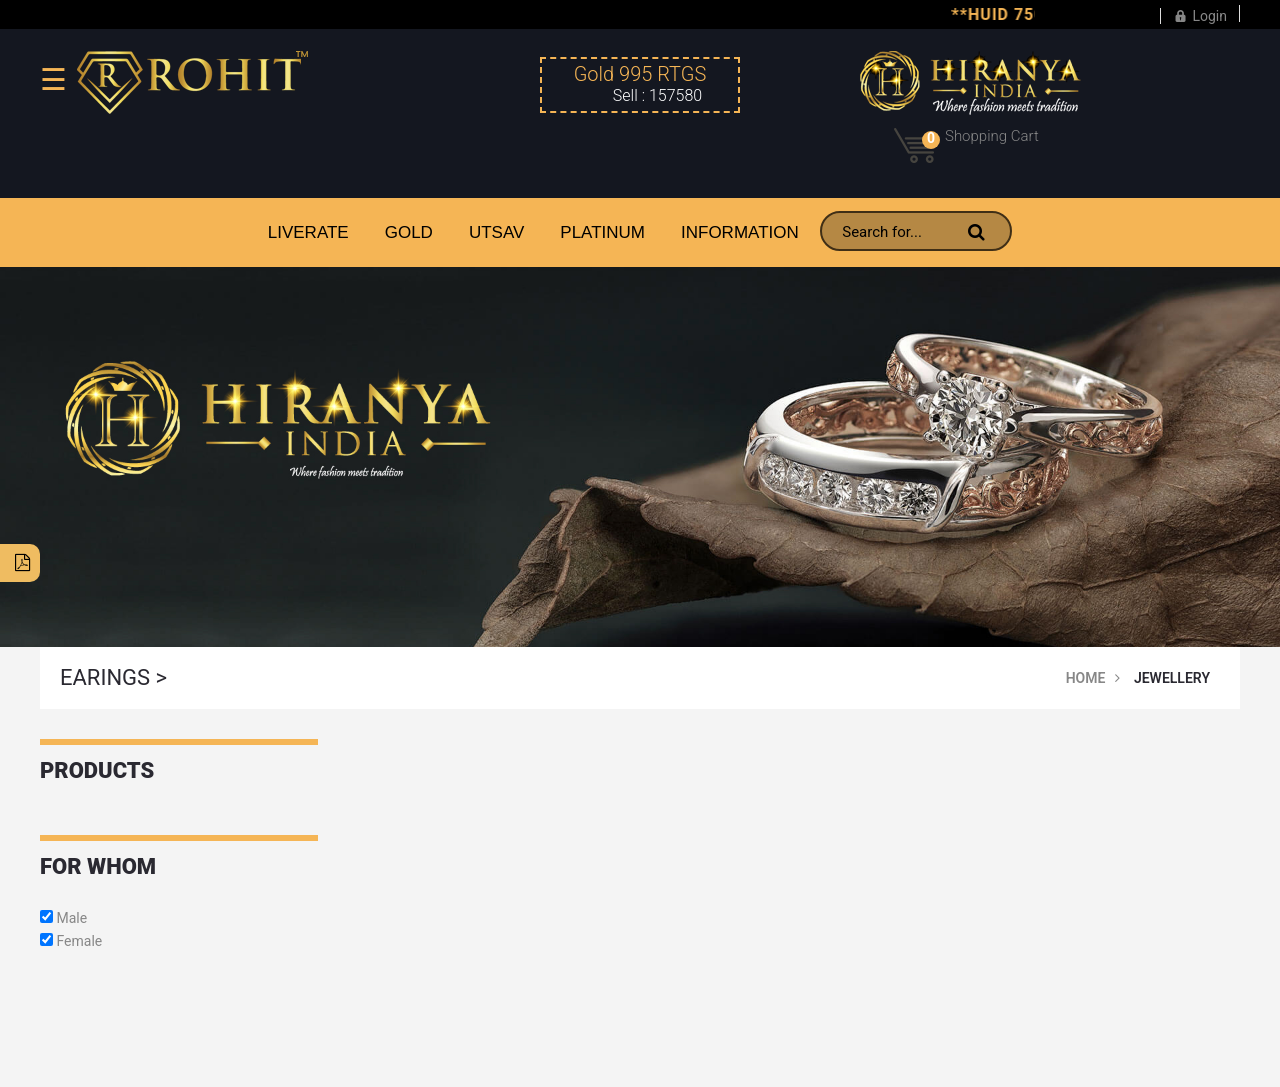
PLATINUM (602, 232)
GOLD (409, 232)
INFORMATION (740, 232)
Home (1086, 678)
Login (1200, 13)
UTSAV (496, 232)
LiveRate (308, 232)
